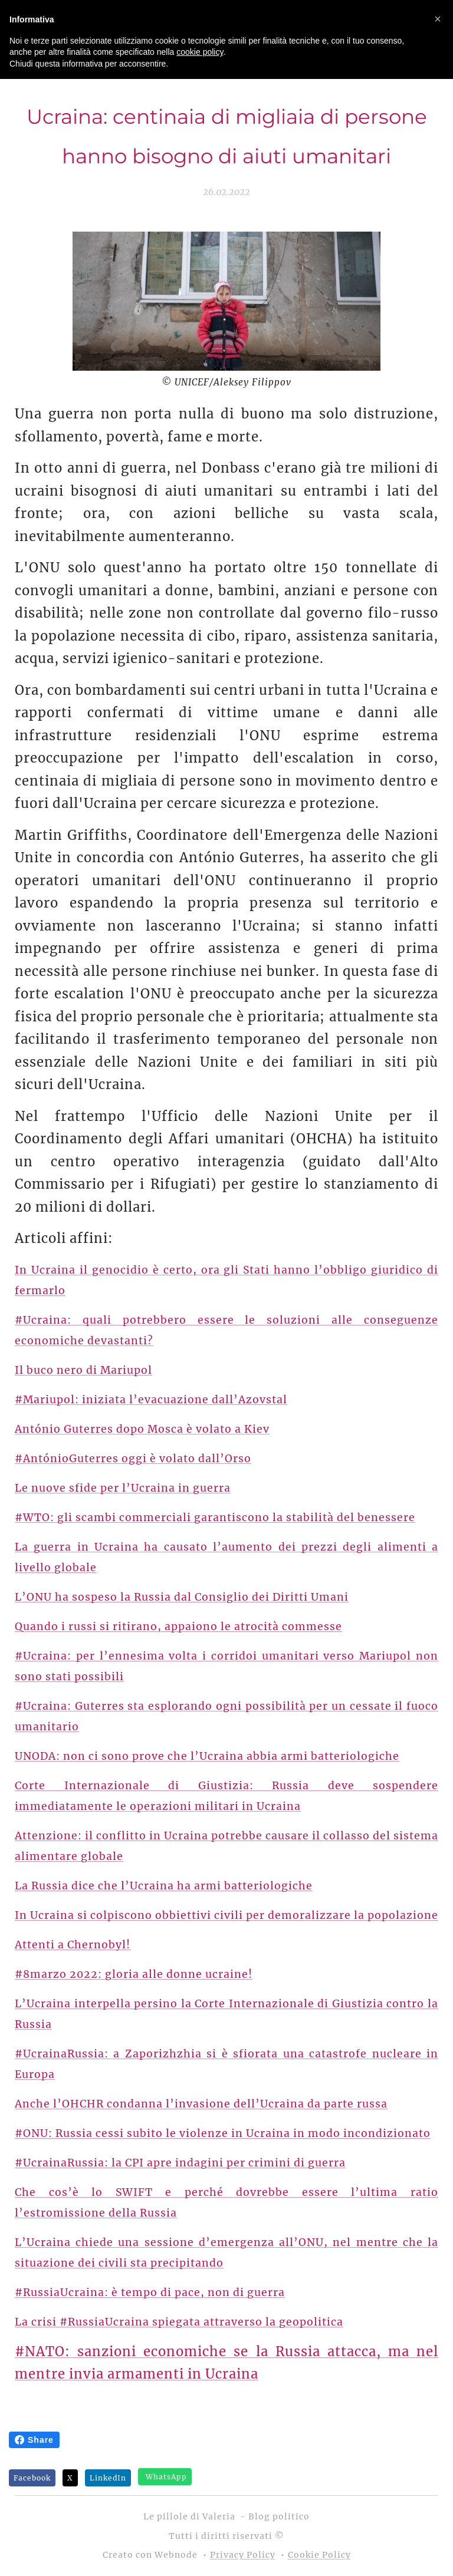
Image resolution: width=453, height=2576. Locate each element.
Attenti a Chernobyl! (72, 1944)
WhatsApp (166, 2476)
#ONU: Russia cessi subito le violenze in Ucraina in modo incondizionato (223, 2132)
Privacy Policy (242, 2554)
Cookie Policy (319, 2554)
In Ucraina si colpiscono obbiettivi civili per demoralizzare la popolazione (226, 1914)
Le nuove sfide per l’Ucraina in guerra (123, 1487)
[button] (437, 18)
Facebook (32, 2477)
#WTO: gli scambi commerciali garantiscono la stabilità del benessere (215, 1516)
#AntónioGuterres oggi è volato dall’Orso (133, 1458)
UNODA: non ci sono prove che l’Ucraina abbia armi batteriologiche (207, 1755)
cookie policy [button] (199, 52)
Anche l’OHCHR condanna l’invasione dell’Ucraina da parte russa (201, 2103)
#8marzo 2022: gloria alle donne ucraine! (133, 1973)
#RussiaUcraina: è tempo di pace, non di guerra (150, 2291)
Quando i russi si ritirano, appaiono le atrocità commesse (178, 1626)
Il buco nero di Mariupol (83, 1369)
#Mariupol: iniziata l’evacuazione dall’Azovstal (151, 1399)
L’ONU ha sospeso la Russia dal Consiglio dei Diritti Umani (182, 1596)
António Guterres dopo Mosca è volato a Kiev (142, 1428)
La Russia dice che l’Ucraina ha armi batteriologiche (164, 1885)
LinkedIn (108, 2477)
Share (34, 2440)
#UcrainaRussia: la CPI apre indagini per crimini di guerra (180, 2162)
